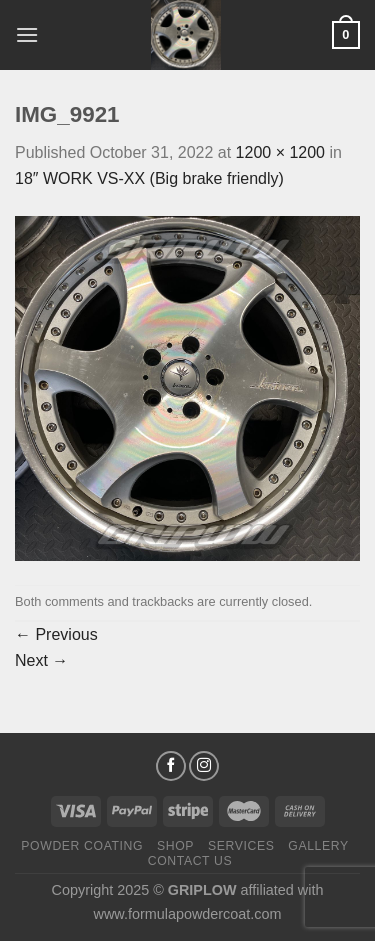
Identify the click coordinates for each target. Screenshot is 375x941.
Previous (56, 634)
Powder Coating (82, 846)
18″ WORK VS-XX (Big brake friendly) (149, 178)
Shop (175, 846)
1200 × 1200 (280, 152)
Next (41, 660)
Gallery (318, 846)
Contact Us (190, 861)
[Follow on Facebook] (171, 766)
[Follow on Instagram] (204, 766)
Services (241, 846)
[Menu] (27, 34)
